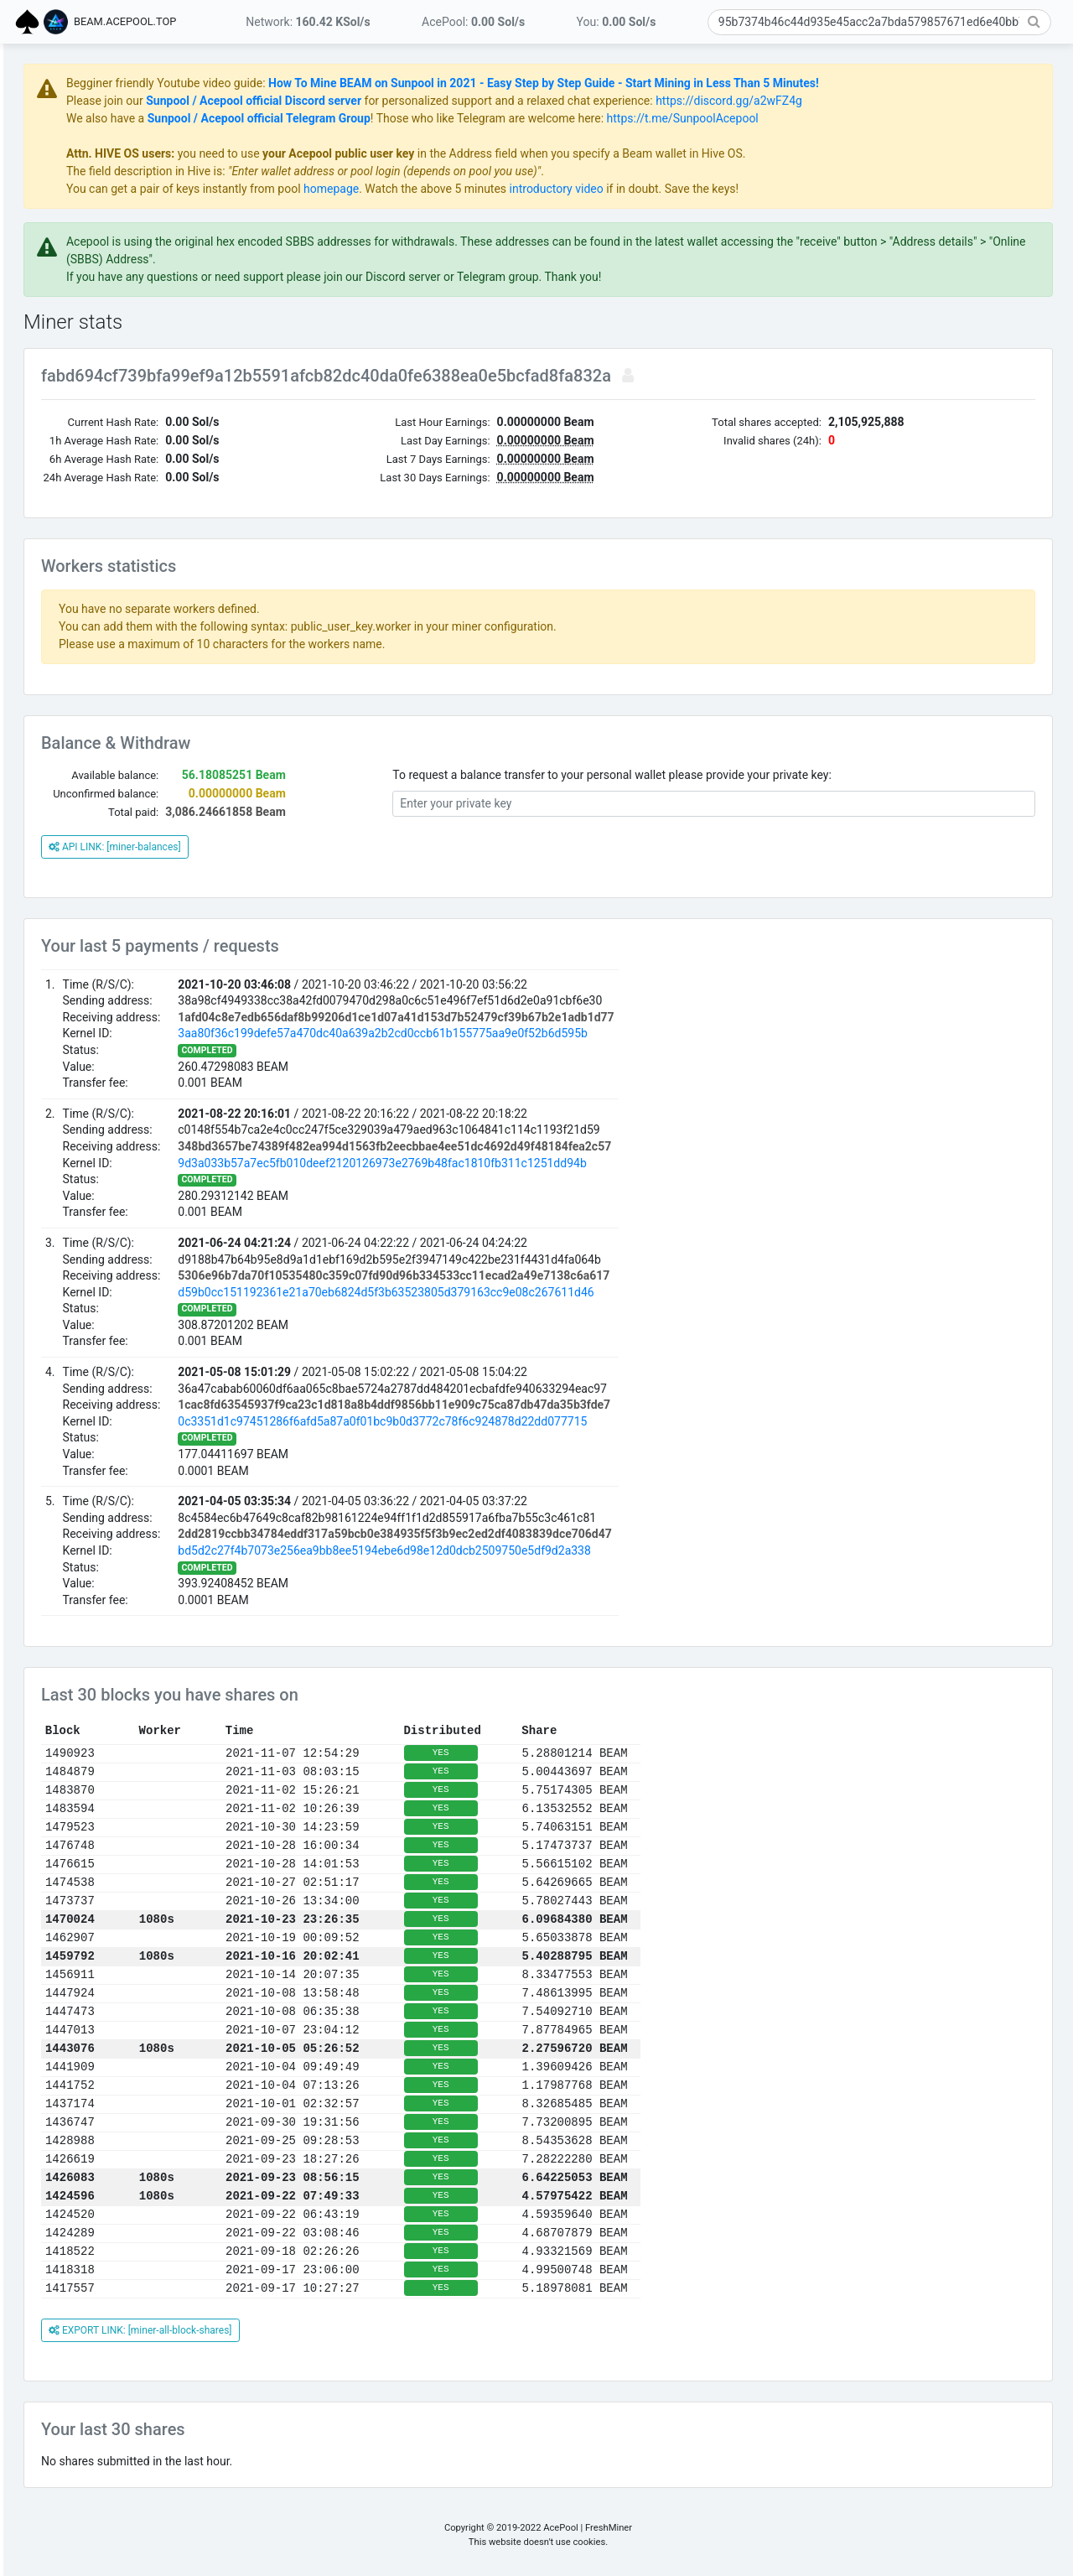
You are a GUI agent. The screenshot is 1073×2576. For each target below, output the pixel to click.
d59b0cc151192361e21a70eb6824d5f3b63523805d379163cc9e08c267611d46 (583, 1292)
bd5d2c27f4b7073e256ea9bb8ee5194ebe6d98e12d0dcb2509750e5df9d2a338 (582, 1550)
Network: (308, 22)
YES (638, 1753)
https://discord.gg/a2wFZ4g (926, 100)
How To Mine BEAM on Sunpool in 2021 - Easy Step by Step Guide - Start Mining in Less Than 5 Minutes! (741, 83)
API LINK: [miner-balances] (312, 847)
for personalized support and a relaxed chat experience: (706, 100)
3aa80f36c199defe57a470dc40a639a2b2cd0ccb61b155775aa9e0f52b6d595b (580, 1033)
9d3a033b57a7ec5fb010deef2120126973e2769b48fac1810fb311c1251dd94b (580, 1163)
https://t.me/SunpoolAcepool (880, 118)
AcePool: (473, 22)
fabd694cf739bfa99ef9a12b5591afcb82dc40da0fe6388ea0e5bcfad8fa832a (526, 376)
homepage (529, 188)
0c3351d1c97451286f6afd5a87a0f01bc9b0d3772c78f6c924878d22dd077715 (580, 1421)
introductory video (754, 188)
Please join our (304, 100)
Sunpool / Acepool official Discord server (451, 100)
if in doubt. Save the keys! (868, 188)
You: (616, 22)
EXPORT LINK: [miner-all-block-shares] (338, 2330)
